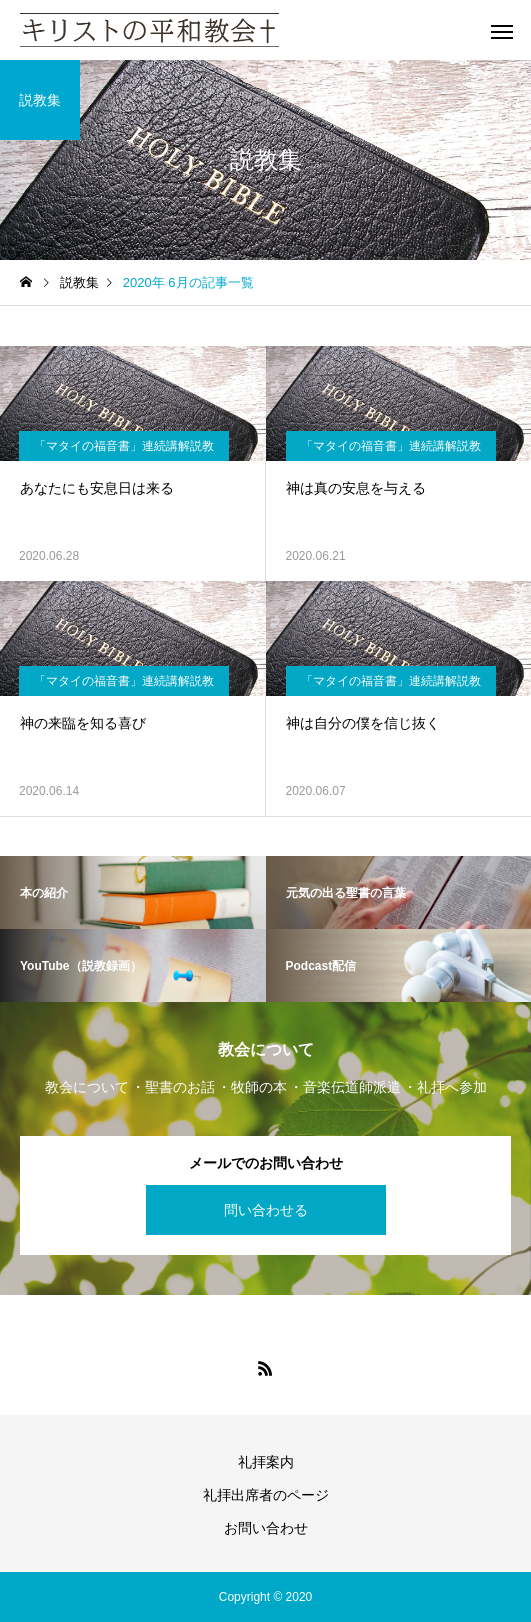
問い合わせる (266, 1210)
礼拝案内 (266, 1462)
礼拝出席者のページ (266, 1495)
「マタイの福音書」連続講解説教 (124, 446)
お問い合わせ (266, 1528)
